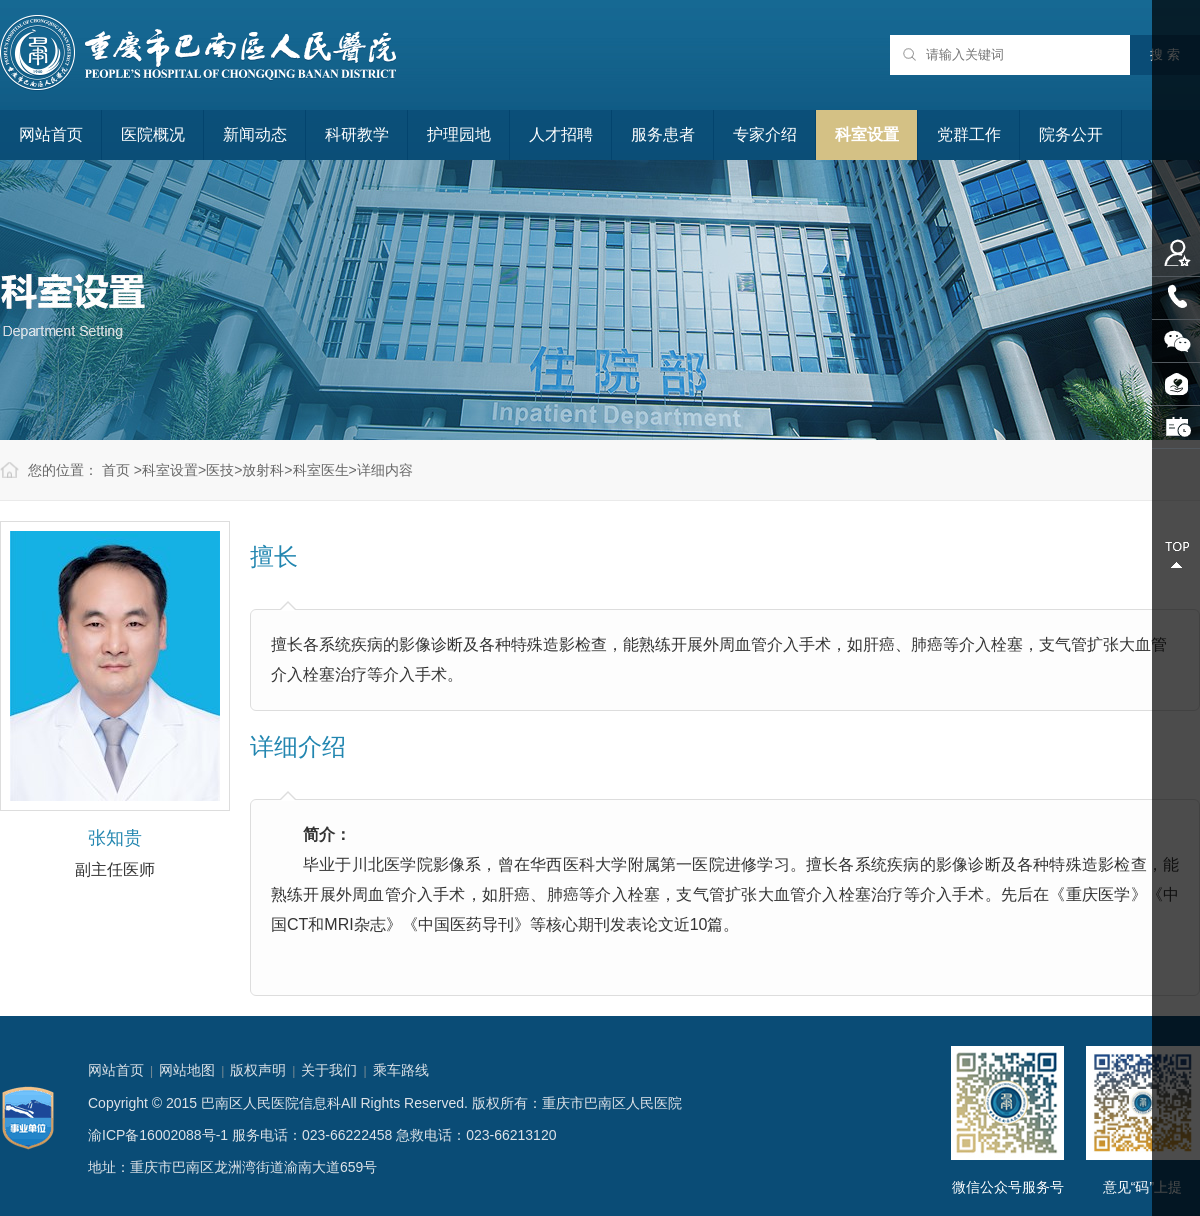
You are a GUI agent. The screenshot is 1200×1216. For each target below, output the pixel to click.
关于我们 (329, 1070)
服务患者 (663, 134)
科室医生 (321, 470)
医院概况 (153, 134)
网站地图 (187, 1070)
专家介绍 (765, 134)
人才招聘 (561, 134)
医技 (220, 470)
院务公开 (1071, 134)
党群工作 (969, 134)
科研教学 (357, 134)
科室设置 (867, 134)
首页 (116, 470)
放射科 (263, 470)
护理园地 (459, 134)
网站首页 (51, 134)
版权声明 (258, 1070)
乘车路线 (401, 1070)
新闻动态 (255, 134)
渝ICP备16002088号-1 (158, 1135)
